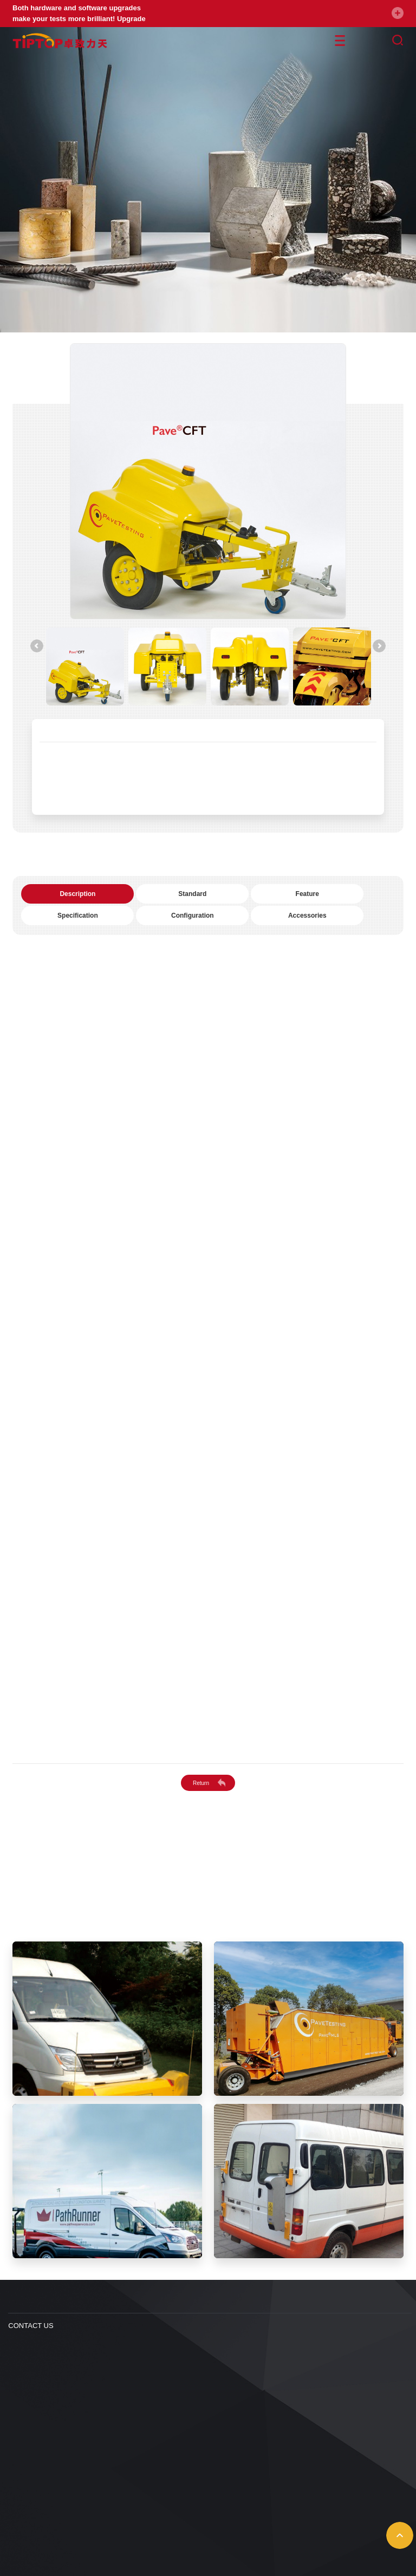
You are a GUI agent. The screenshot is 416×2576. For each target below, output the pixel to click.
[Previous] (36, 645)
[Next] (379, 645)
